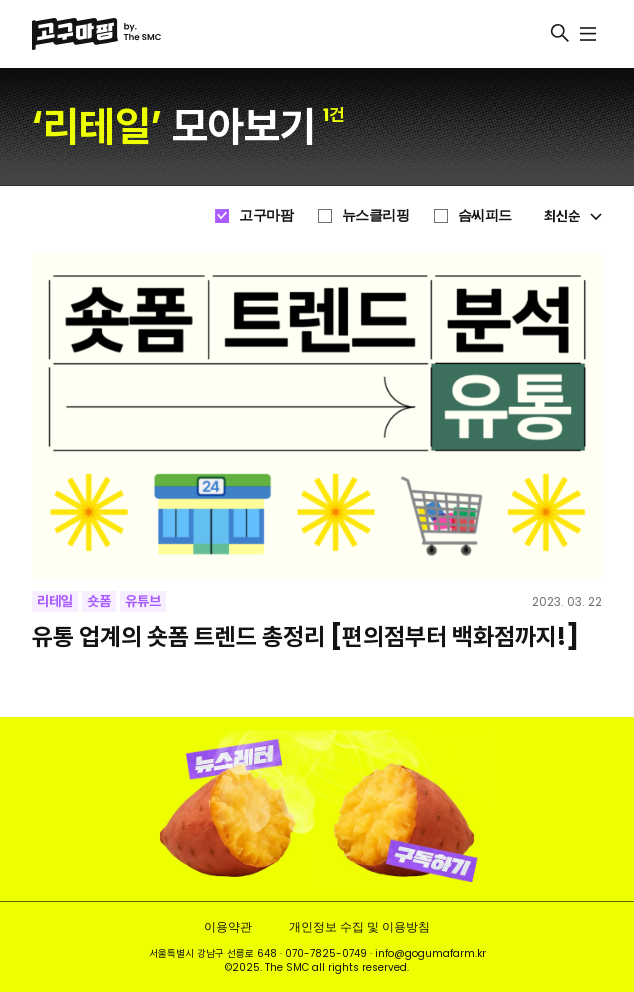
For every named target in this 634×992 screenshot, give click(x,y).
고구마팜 (266, 215)
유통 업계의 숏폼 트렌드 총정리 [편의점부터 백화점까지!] (305, 636)
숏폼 (99, 601)
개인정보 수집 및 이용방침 (359, 926)
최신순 (573, 216)
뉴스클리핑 (376, 215)
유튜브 (143, 601)
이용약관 (228, 926)
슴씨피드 (485, 215)
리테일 (55, 601)
